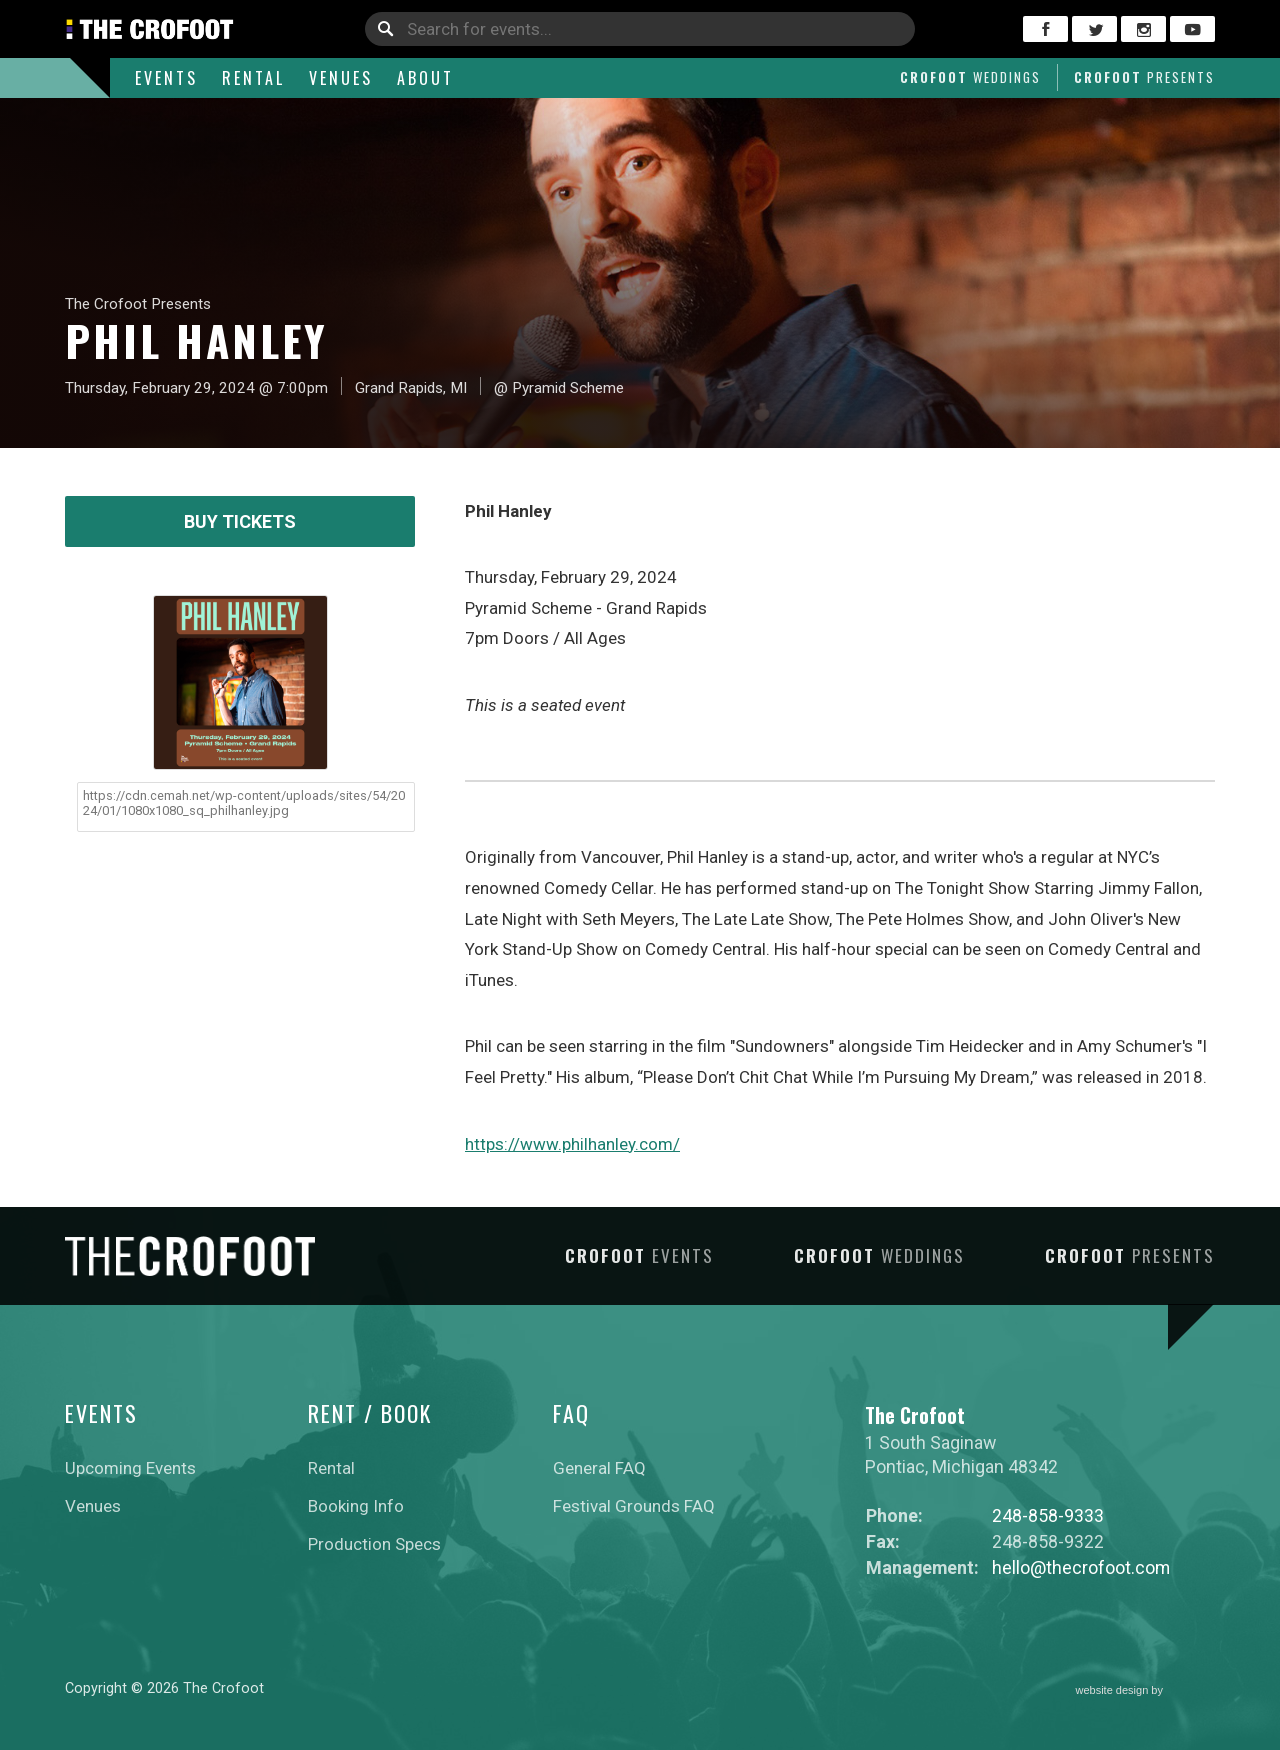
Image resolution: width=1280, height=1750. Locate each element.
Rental (253, 78)
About (425, 78)
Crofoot (970, 77)
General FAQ (599, 1468)
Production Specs (374, 1544)
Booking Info (356, 1506)
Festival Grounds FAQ (634, 1506)
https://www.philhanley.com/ (572, 1144)
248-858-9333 (1048, 1515)
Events (166, 78)
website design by (1146, 1691)
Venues (341, 78)
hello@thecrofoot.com (1081, 1567)
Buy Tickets (240, 521)
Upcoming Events (130, 1468)
